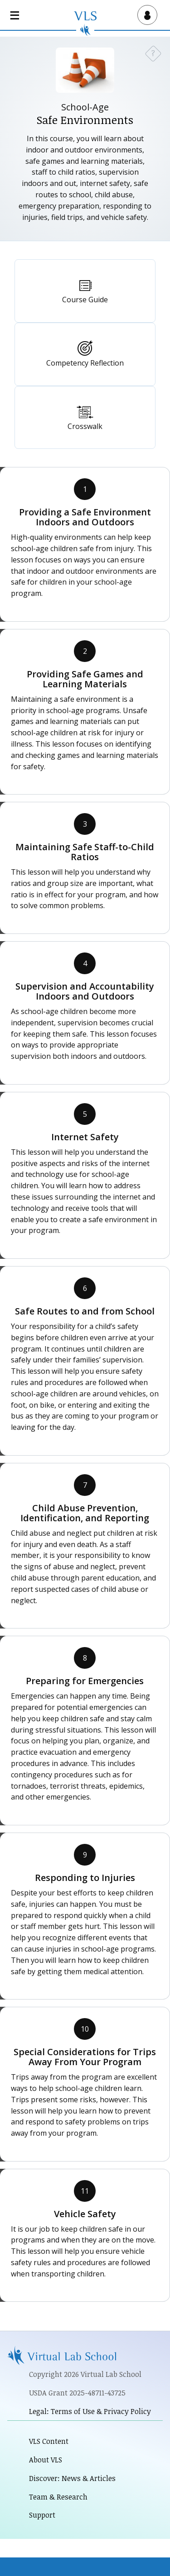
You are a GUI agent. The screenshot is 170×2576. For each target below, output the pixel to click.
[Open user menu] (145, 15)
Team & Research (58, 2497)
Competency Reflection (85, 363)
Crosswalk (85, 426)
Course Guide (85, 300)
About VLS (45, 2460)
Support (42, 2515)
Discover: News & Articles (72, 2478)
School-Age (85, 107)
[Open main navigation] (16, 15)
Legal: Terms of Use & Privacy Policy (90, 2411)
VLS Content (48, 2441)
